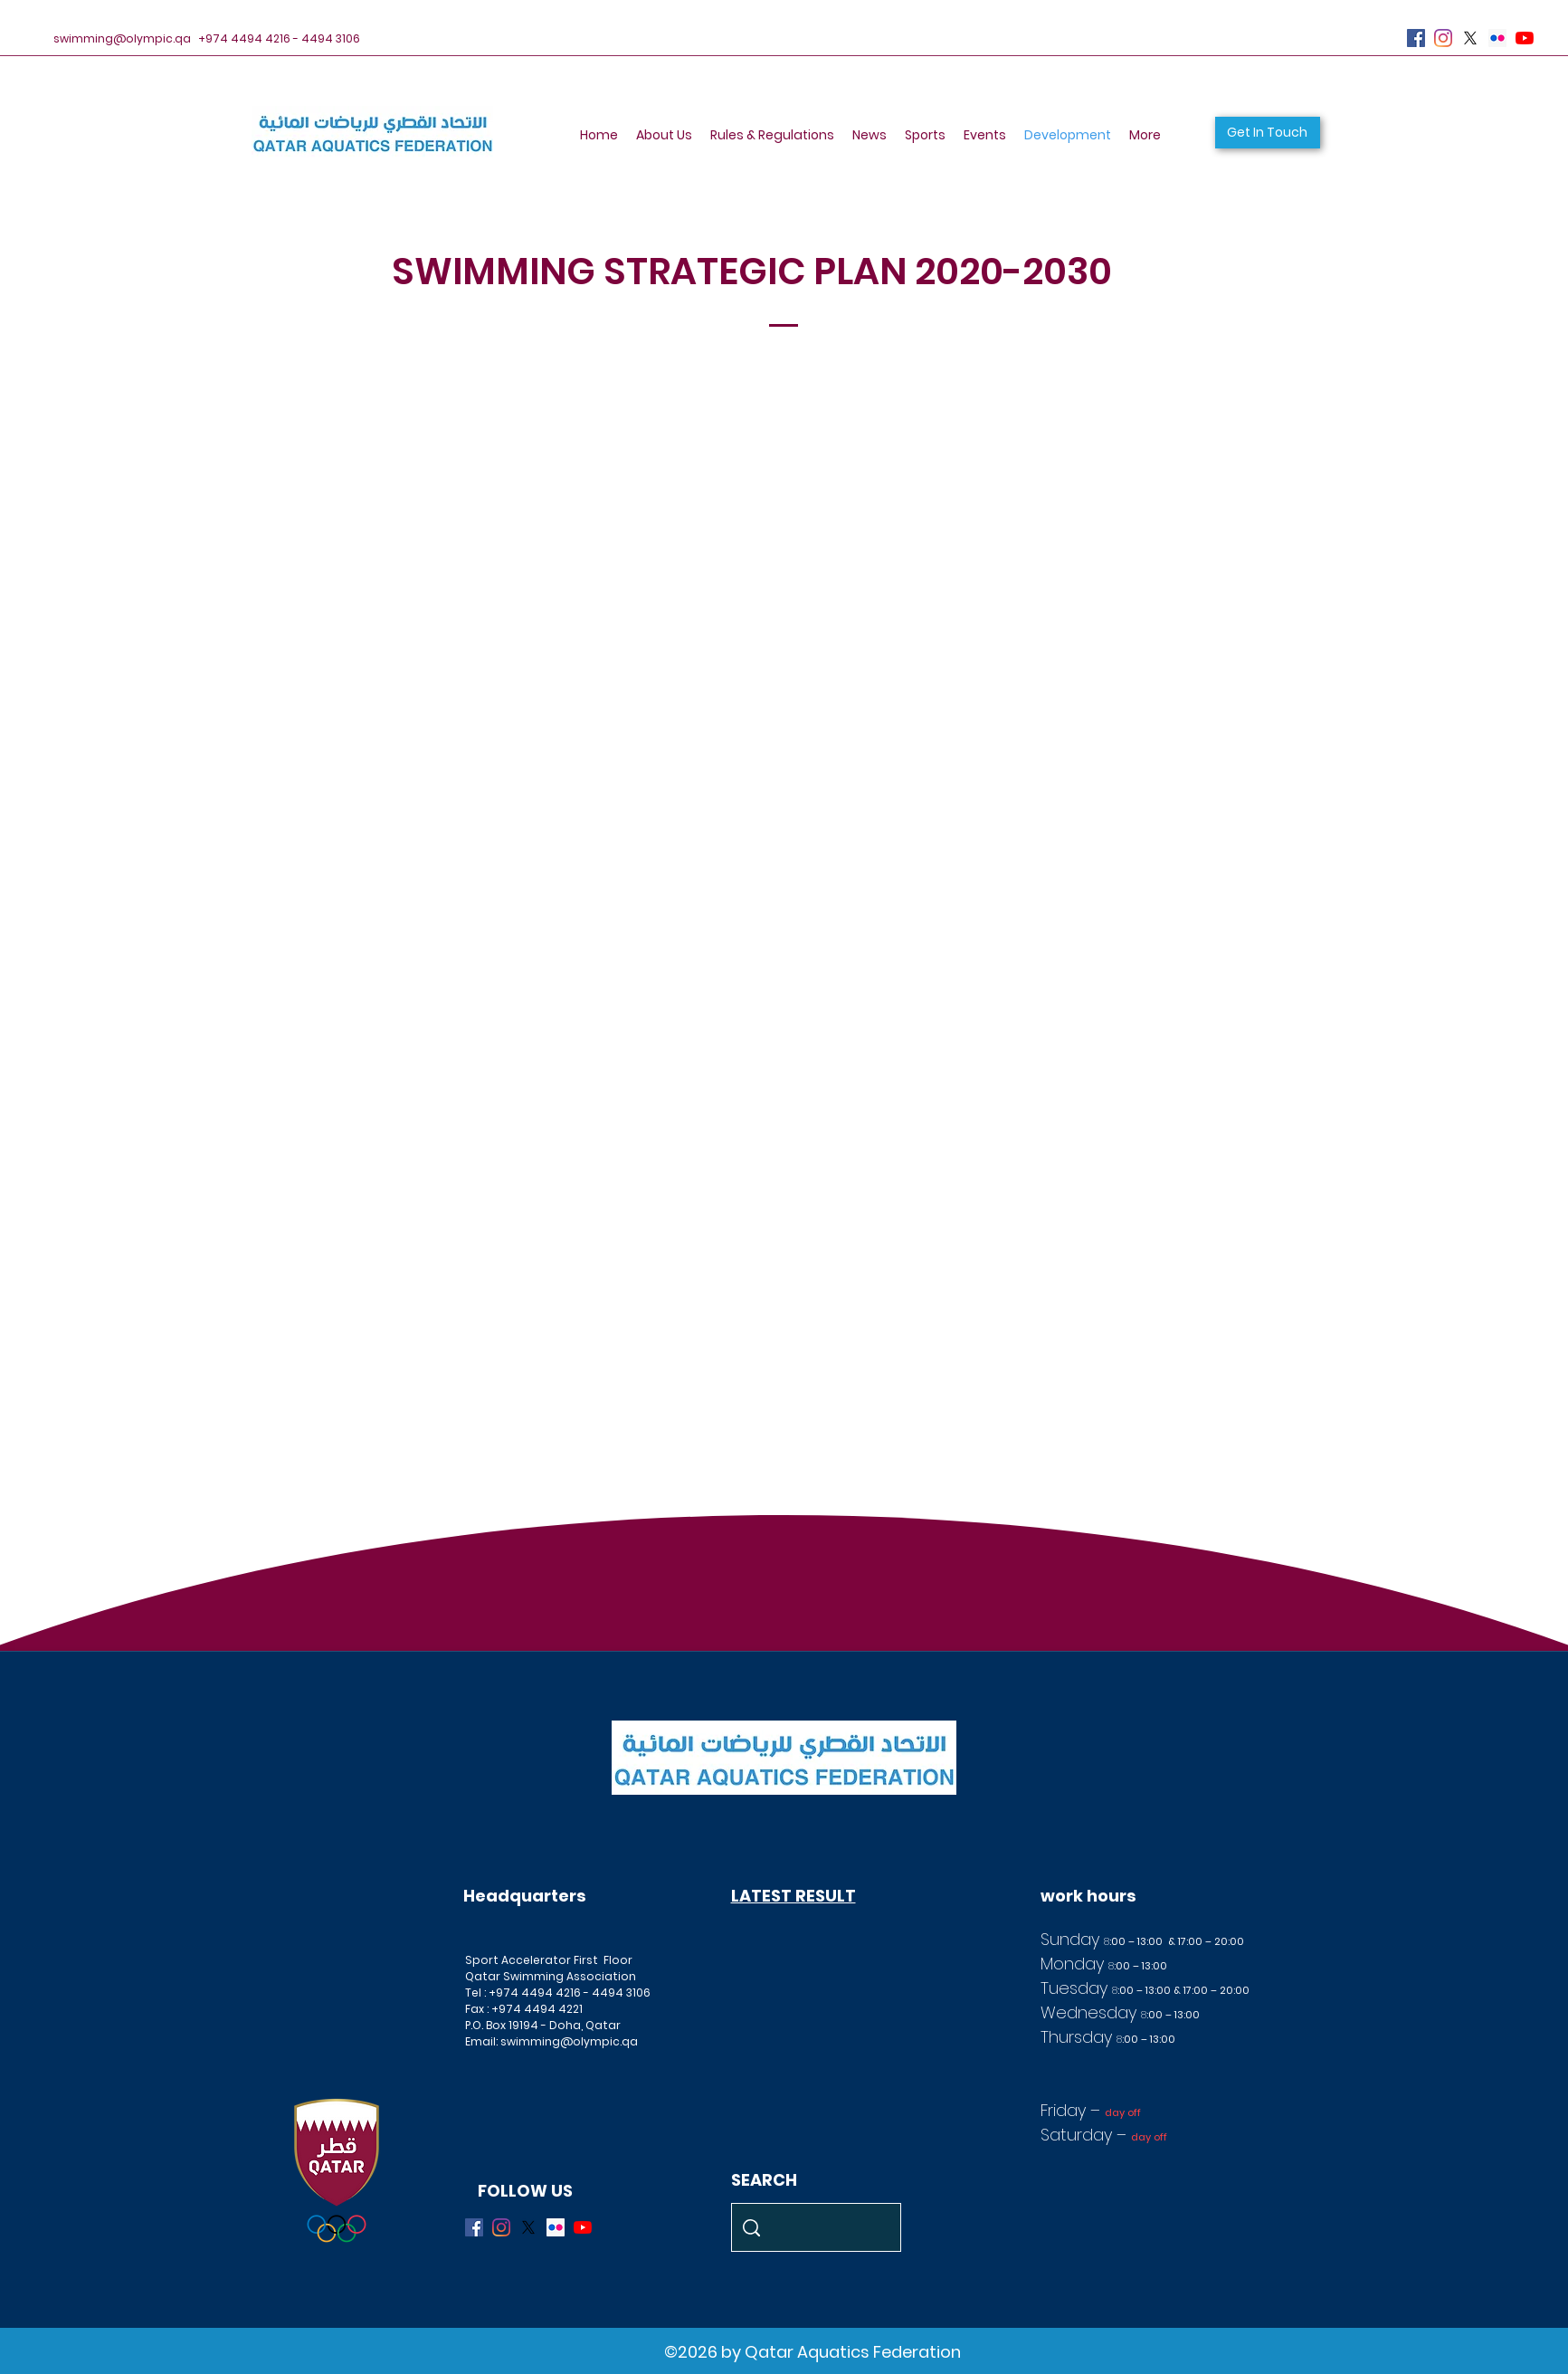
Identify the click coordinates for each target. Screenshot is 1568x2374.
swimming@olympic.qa (122, 38)
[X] (1470, 38)
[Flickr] (1497, 38)
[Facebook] (1416, 38)
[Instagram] (1443, 38)
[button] (1267, 132)
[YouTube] (1525, 38)
